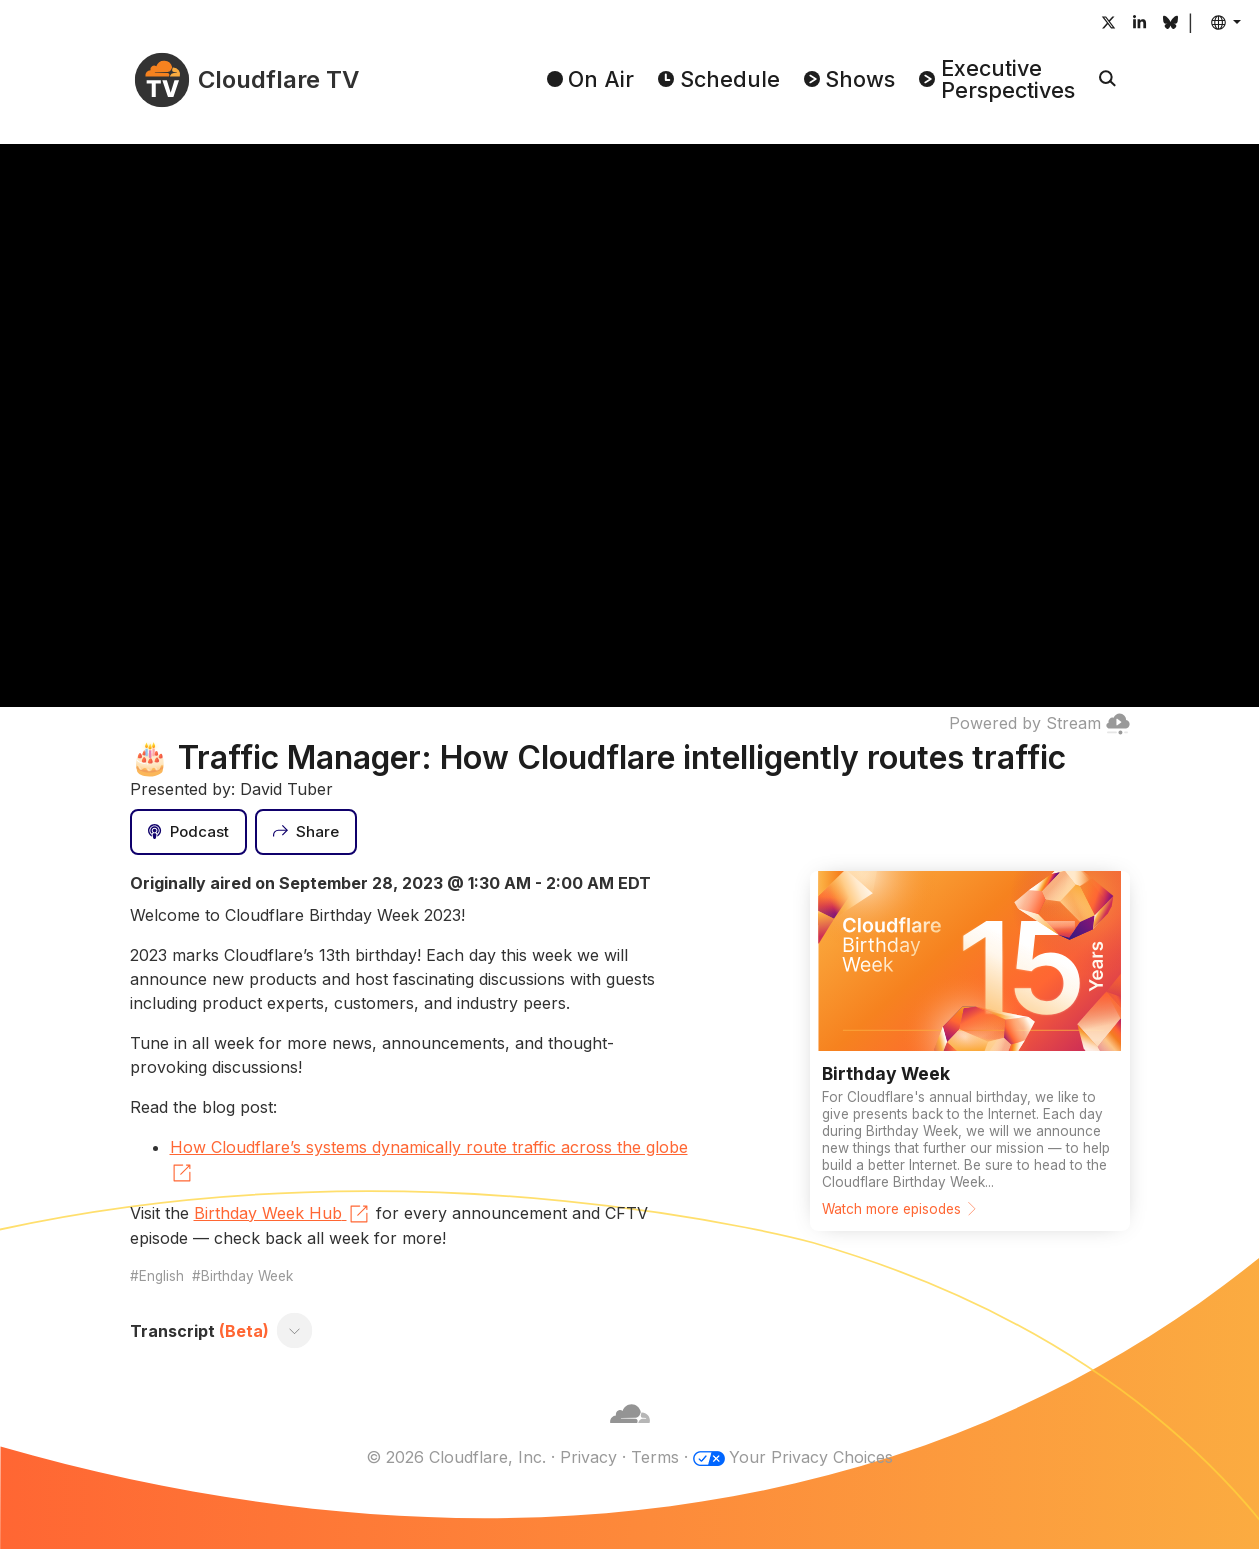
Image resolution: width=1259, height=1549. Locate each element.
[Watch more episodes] (970, 1051)
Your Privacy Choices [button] (811, 1457)
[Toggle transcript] (294, 1331)
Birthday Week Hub (282, 1214)
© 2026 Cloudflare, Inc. (456, 1457)
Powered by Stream (1039, 723)
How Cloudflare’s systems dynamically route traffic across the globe (429, 1161)
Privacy (588, 1457)
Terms (655, 1457)
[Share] (306, 832)
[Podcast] (189, 832)
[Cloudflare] (630, 1433)
